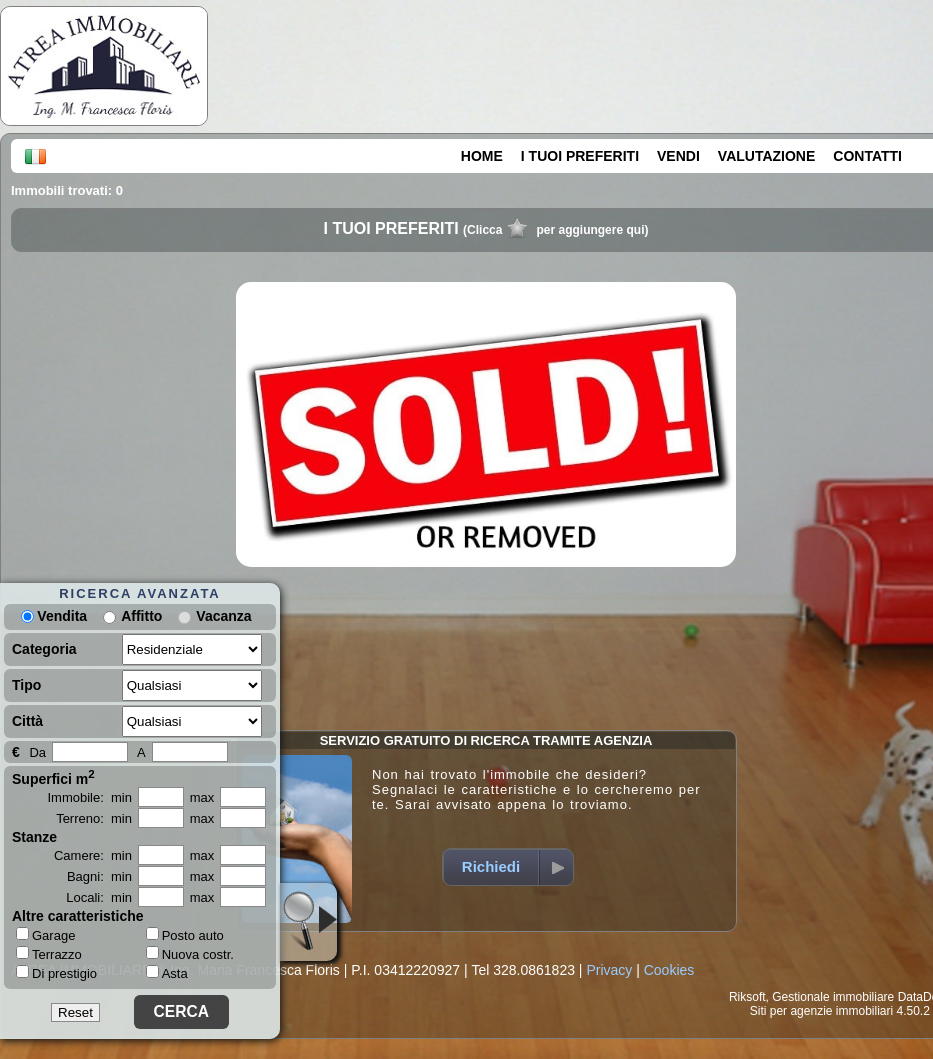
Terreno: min (94, 818)
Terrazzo (49, 954)
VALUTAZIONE (766, 156)
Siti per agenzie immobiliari (821, 1011)
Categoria (44, 649)
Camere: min (93, 855)
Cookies (669, 970)
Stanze (34, 837)
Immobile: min (89, 797)
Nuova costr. (190, 954)
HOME (482, 156)
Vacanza (223, 616)
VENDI (678, 156)
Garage (45, 935)
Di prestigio (56, 973)
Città (27, 721)
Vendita (54, 616)
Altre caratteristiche (78, 916)
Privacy (609, 970)
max (202, 797)
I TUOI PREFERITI (580, 156)
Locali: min (99, 897)
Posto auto (185, 935)
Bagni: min (99, 876)
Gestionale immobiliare (833, 997)
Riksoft (747, 997)
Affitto (141, 616)
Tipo (26, 685)
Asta (167, 973)
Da (37, 752)
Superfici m (53, 777)
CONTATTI (867, 156)
